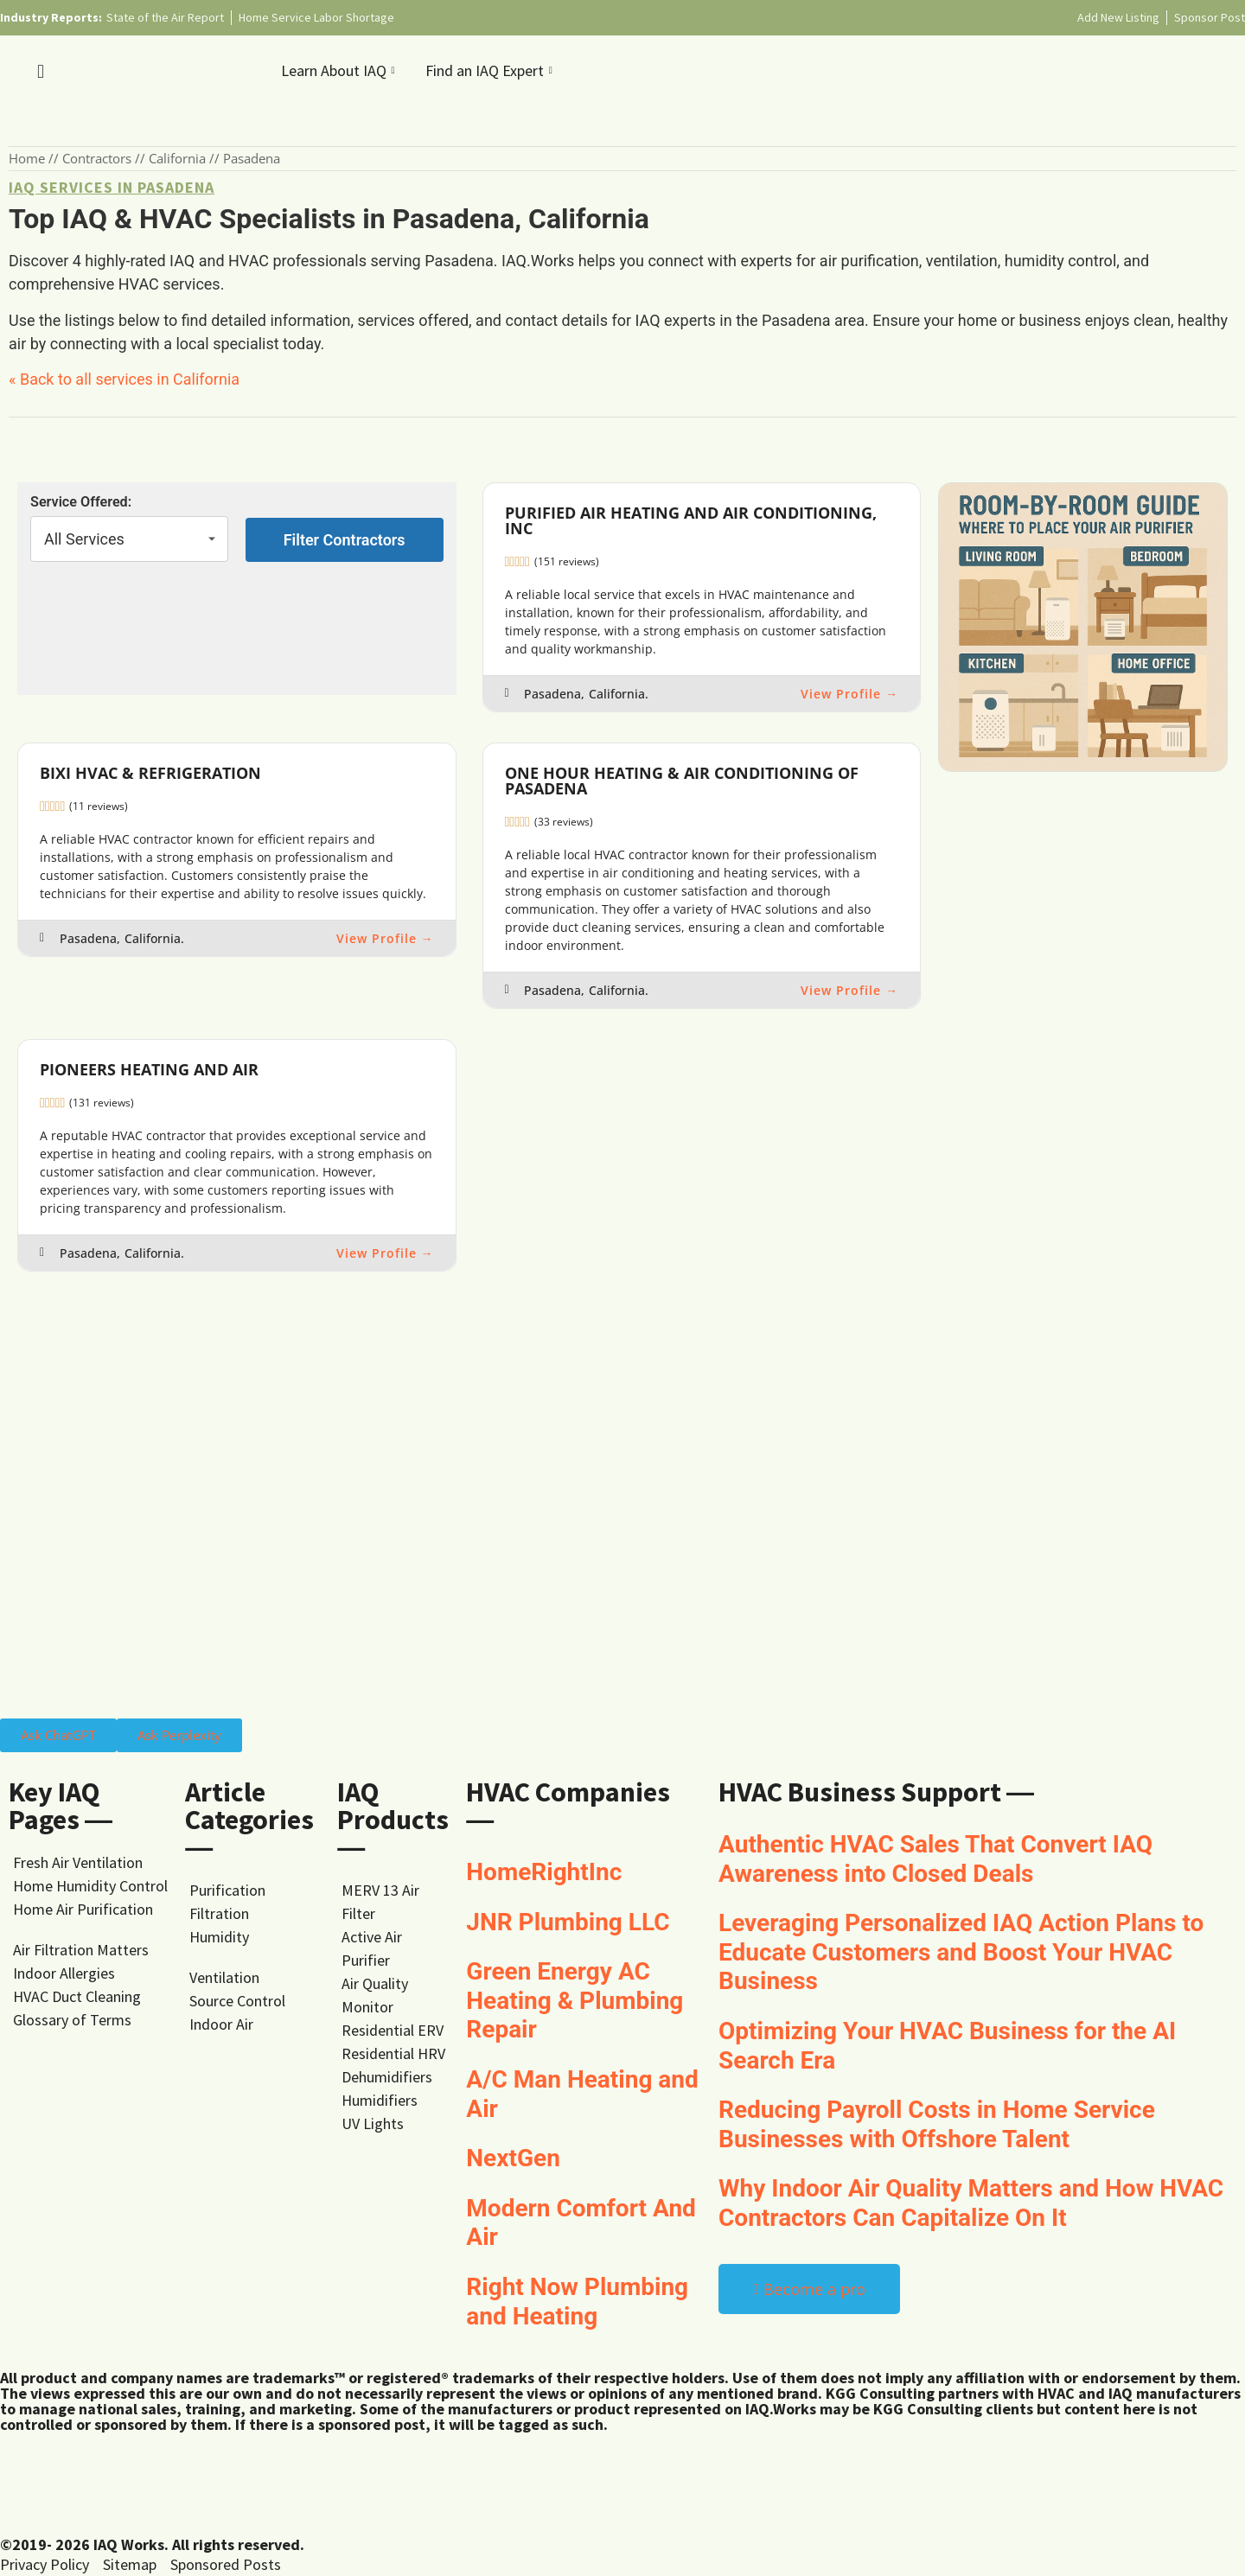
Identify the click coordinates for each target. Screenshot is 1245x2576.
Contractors (96, 158)
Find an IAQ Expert (491, 70)
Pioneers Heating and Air (149, 1069)
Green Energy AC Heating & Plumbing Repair (574, 2000)
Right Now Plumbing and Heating (577, 2302)
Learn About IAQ (340, 70)
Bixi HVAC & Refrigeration (150, 772)
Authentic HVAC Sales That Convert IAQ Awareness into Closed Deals (935, 1859)
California (177, 158)
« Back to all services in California (124, 379)
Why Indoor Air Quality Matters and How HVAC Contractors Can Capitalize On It (970, 2203)
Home (27, 158)
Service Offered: (80, 502)
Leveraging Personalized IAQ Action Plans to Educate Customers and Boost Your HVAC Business (961, 1952)
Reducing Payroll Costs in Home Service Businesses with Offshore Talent (936, 2124)
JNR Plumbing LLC (567, 1922)
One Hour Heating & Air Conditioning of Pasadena (682, 780)
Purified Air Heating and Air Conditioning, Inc (691, 520)
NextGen (513, 2158)
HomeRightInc (544, 1872)
